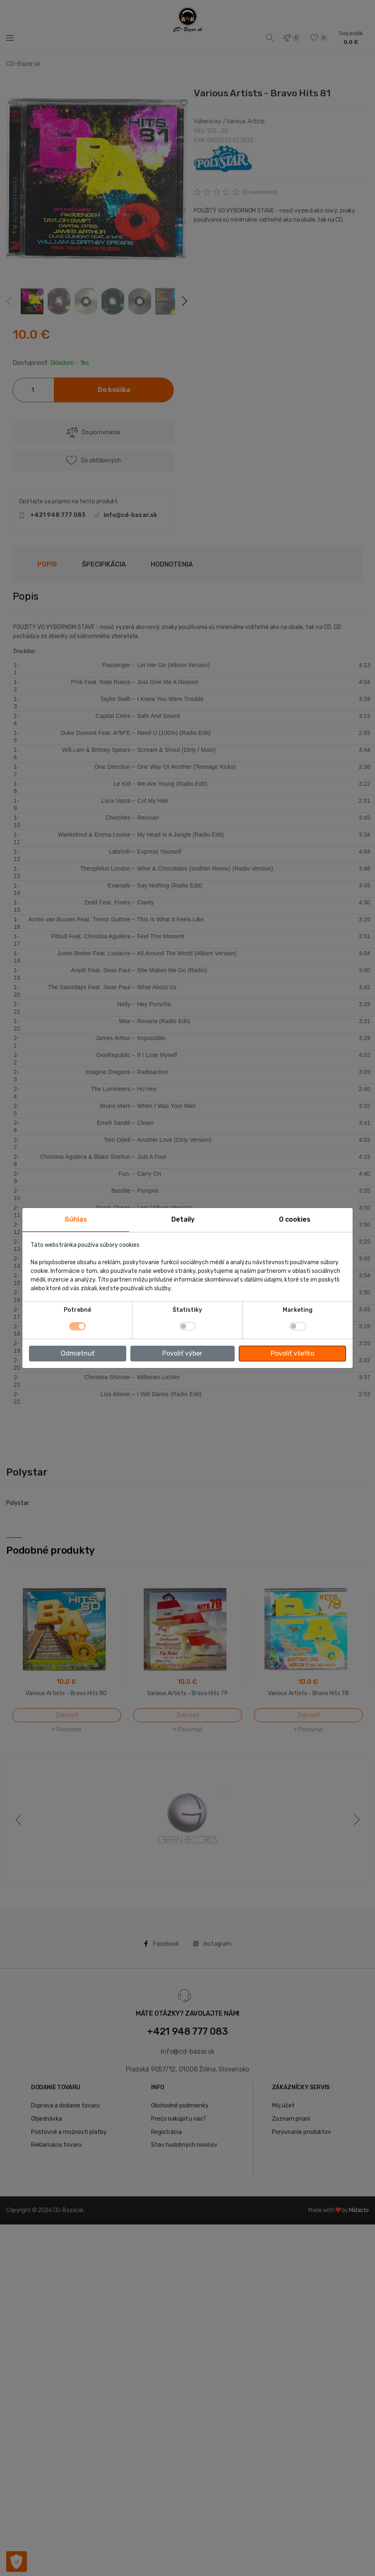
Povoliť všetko (292, 1353)
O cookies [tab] (294, 1219)
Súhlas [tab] (76, 1219)
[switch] (187, 1326)
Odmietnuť (77, 1353)
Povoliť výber (182, 1353)
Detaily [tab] (183, 1219)
